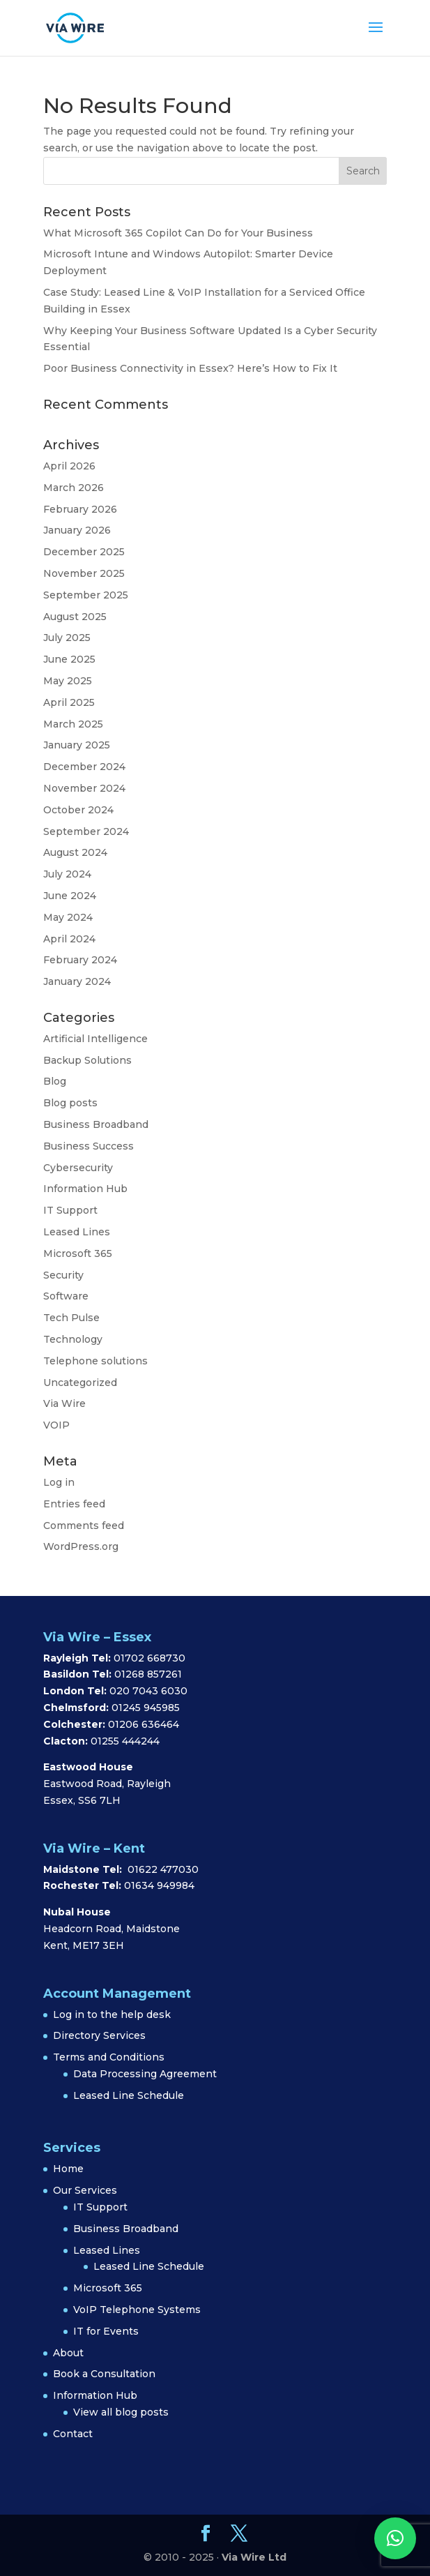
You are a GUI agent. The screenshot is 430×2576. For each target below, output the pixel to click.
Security (63, 1275)
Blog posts (70, 1103)
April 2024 (69, 939)
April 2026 (69, 466)
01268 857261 (148, 1674)
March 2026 (73, 487)
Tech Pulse (71, 1317)
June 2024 (69, 895)
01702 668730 (148, 1658)
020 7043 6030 (148, 1691)
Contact (73, 2433)
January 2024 (77, 981)
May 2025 (67, 681)
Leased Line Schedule (128, 2095)
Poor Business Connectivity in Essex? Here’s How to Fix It (190, 368)
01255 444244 (125, 1741)
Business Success (88, 1146)
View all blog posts (121, 2412)
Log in (59, 1482)
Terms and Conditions (108, 2057)
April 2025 (69, 702)
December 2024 (84, 766)
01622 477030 (163, 1869)
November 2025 (84, 573)
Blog (54, 1081)
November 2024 (84, 788)
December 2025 (84, 551)
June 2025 (69, 659)
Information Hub (85, 1188)
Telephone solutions (95, 1361)
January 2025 (76, 745)
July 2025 (67, 637)
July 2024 (67, 874)
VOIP (56, 1425)
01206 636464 (143, 1724)
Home (68, 2168)
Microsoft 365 (77, 1253)
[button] (395, 2538)
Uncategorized (80, 1382)
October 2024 (78, 810)
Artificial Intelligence (95, 1038)
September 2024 (86, 831)
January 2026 (77, 530)
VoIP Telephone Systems (137, 2309)
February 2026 (80, 509)
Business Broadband (95, 1124)
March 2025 (73, 724)
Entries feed (74, 1504)
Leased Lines (76, 1232)
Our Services (85, 2190)
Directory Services (99, 2035)
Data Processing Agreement (145, 2073)
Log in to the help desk (112, 2014)
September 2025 (85, 595)
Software (66, 1296)
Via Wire (64, 1403)
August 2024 (75, 852)
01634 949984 (159, 1885)
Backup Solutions (87, 1060)
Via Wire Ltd (254, 2557)
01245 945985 (146, 1707)
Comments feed (83, 1525)
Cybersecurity (78, 1167)
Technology (72, 1339)
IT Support (70, 1210)
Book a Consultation (104, 2373)
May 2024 (68, 917)
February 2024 (80, 960)
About (68, 2353)
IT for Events (106, 2331)
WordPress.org (80, 1546)
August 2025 (75, 616)
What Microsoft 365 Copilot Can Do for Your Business (178, 233)
